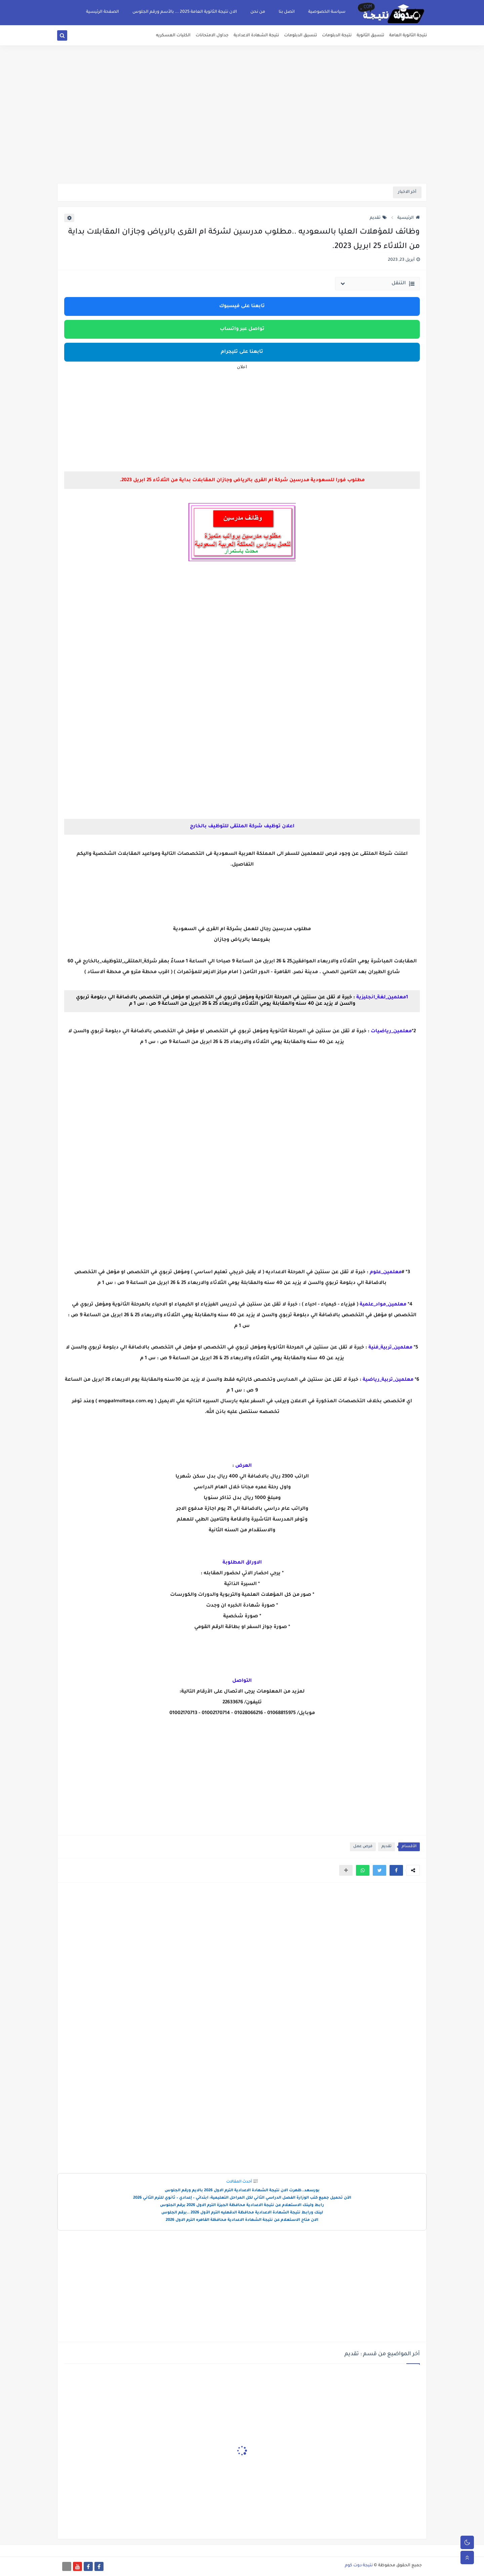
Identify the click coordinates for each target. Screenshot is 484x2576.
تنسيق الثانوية (370, 35)
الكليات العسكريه (173, 35)
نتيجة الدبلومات (337, 35)
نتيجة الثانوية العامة (408, 35)
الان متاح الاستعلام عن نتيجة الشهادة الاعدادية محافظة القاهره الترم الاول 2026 (242, 2220)
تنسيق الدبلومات (300, 35)
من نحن (257, 12)
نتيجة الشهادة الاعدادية (256, 35)
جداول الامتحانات (212, 35)
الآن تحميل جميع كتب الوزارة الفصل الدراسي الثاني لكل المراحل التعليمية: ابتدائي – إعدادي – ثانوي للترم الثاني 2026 (242, 2198)
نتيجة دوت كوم (359, 2565)
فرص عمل (362, 1846)
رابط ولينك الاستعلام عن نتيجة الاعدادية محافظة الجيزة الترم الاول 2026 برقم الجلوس (242, 2205)
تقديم (378, 218)
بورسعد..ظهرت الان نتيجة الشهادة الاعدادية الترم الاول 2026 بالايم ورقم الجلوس (242, 2191)
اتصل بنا (287, 12)
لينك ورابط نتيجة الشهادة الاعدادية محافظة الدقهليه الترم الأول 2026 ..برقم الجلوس (242, 2213)
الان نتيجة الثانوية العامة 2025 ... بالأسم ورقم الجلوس (184, 12)
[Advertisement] (242, 131)
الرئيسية (408, 218)
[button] (396, 1870)
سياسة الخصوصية (327, 12)
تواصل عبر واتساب (242, 329)
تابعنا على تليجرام (242, 352)
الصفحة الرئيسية (102, 12)
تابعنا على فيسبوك (242, 306)
